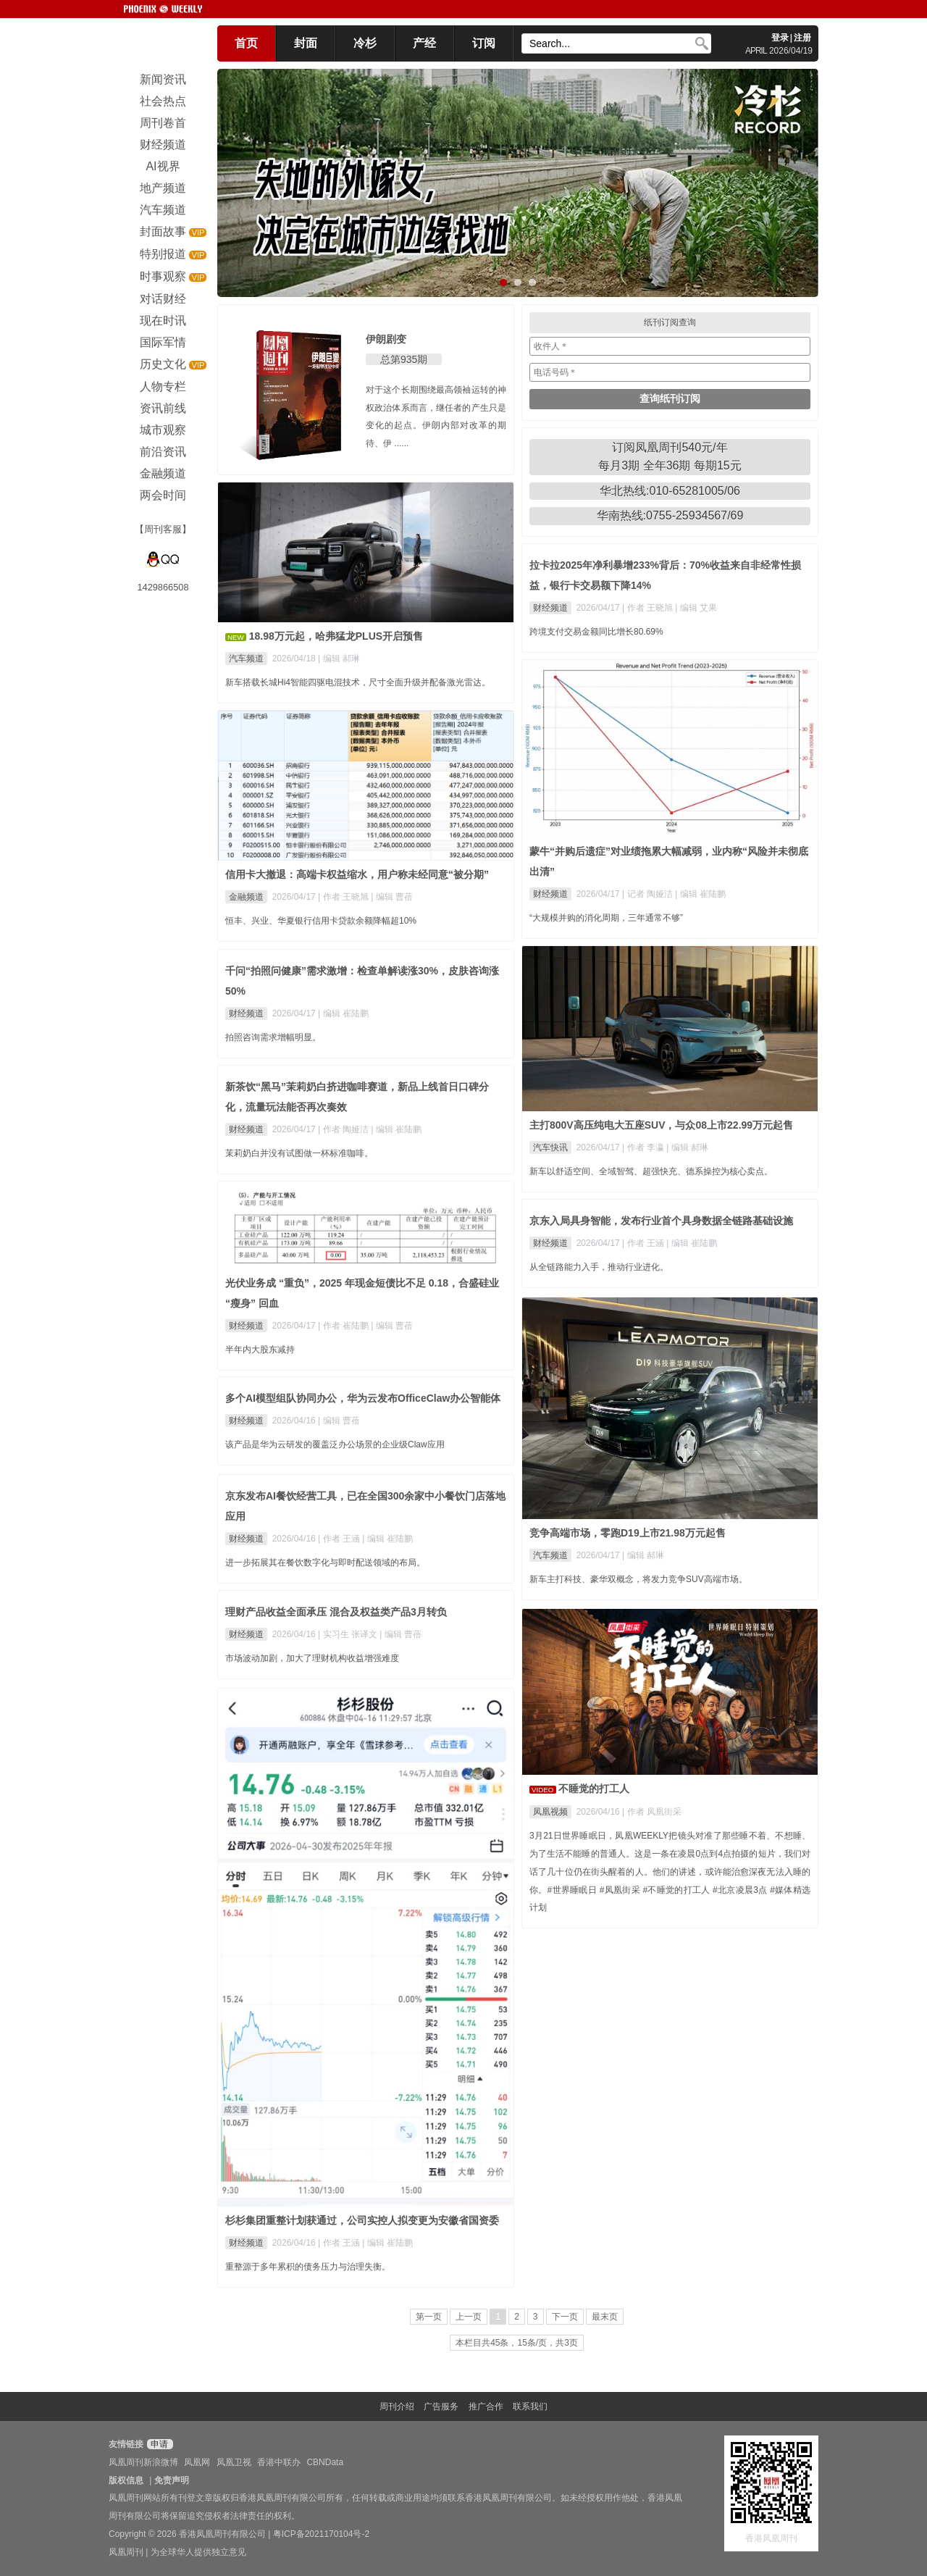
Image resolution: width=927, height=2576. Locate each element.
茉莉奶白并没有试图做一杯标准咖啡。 (299, 1153)
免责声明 (171, 2480)
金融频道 (246, 897)
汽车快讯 (550, 1147)
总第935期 (403, 359)
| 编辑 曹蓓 (392, 897)
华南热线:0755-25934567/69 (670, 515)
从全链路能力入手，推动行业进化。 (598, 1267)
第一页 (429, 2317)
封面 (305, 43)
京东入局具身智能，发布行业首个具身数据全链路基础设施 (661, 1220)
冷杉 (365, 43)
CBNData (324, 2462)
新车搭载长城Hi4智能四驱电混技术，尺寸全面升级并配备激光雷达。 (357, 682)
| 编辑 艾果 (696, 608)
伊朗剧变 (386, 339)
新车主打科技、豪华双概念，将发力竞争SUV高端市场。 (638, 1579)
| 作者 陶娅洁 (344, 1129)
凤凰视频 (550, 1812)
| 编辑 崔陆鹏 (700, 894)
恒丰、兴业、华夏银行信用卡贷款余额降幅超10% (320, 921)
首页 (246, 43)
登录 (780, 38)
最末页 (605, 2317)
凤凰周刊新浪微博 (143, 2462)
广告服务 (441, 2406)
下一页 (565, 2317)
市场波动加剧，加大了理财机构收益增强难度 (312, 1658)
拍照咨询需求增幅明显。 (273, 1037)
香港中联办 (279, 2462)
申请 (158, 2444)
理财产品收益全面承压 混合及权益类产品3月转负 (336, 1612)
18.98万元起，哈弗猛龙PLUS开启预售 (336, 636)
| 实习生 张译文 (348, 1634)
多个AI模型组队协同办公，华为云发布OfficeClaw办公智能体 (362, 1398)
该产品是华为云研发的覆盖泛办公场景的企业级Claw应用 (335, 1444)
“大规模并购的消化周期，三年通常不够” (606, 918)
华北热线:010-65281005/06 (670, 491)
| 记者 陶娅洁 (648, 894)
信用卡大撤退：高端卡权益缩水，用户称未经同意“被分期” (357, 874)
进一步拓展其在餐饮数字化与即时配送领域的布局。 (325, 1562)
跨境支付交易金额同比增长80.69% (596, 632)
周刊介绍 (396, 2406)
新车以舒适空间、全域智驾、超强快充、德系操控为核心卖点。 (651, 1171)
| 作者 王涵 (644, 1243)
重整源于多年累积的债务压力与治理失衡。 (307, 2267)
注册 (802, 38)
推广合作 (486, 2406)
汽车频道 (246, 658)
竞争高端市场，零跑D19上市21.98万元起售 (627, 1533)
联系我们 (530, 2406)
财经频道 (550, 608)
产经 (424, 43)
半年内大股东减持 (260, 1350)
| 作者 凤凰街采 (651, 1812)
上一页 (469, 2317)
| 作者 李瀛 (644, 1147)
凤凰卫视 (234, 2462)
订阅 (483, 43)
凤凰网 (197, 2462)
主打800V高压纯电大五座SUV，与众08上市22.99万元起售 (661, 1125)
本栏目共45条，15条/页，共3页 (517, 2343)
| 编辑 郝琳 (339, 658)
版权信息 (126, 2480)
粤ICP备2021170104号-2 (321, 2534)
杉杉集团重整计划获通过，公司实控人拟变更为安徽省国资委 (362, 2220)
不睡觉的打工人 (593, 1788)
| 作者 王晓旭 (648, 608)
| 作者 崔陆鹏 (344, 1326)
